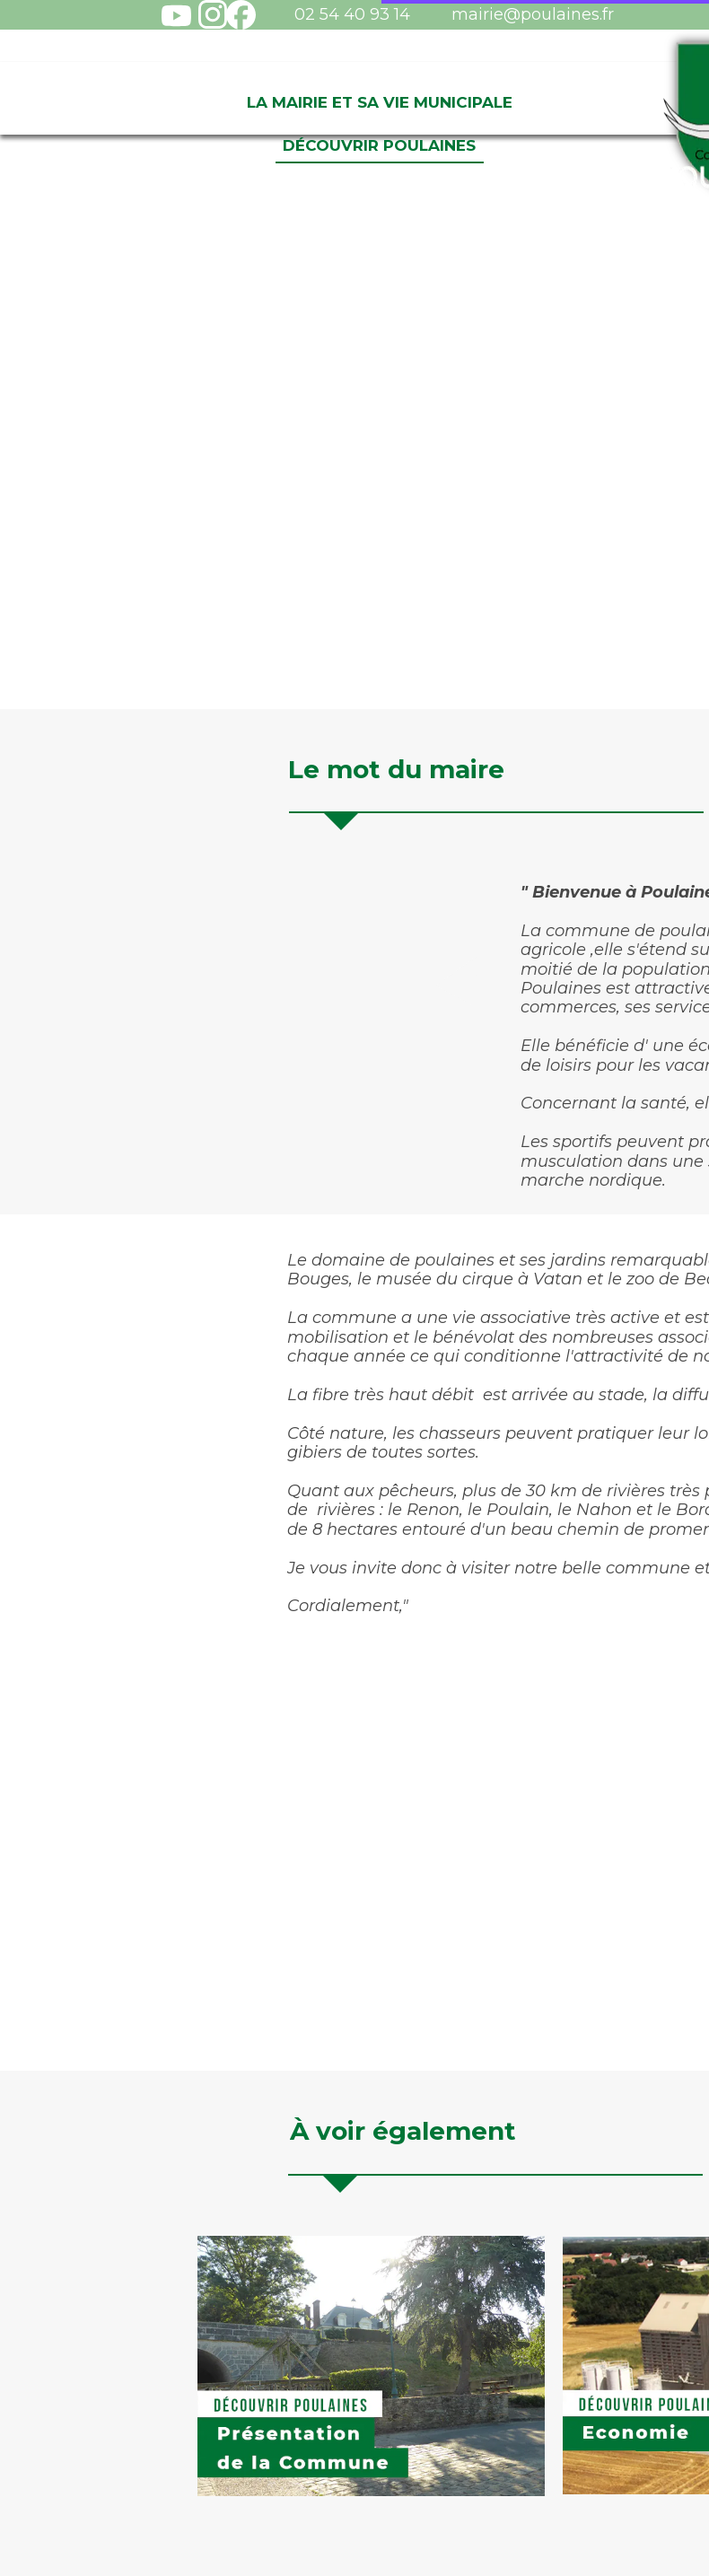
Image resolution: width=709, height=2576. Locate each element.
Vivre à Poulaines (607, 102)
